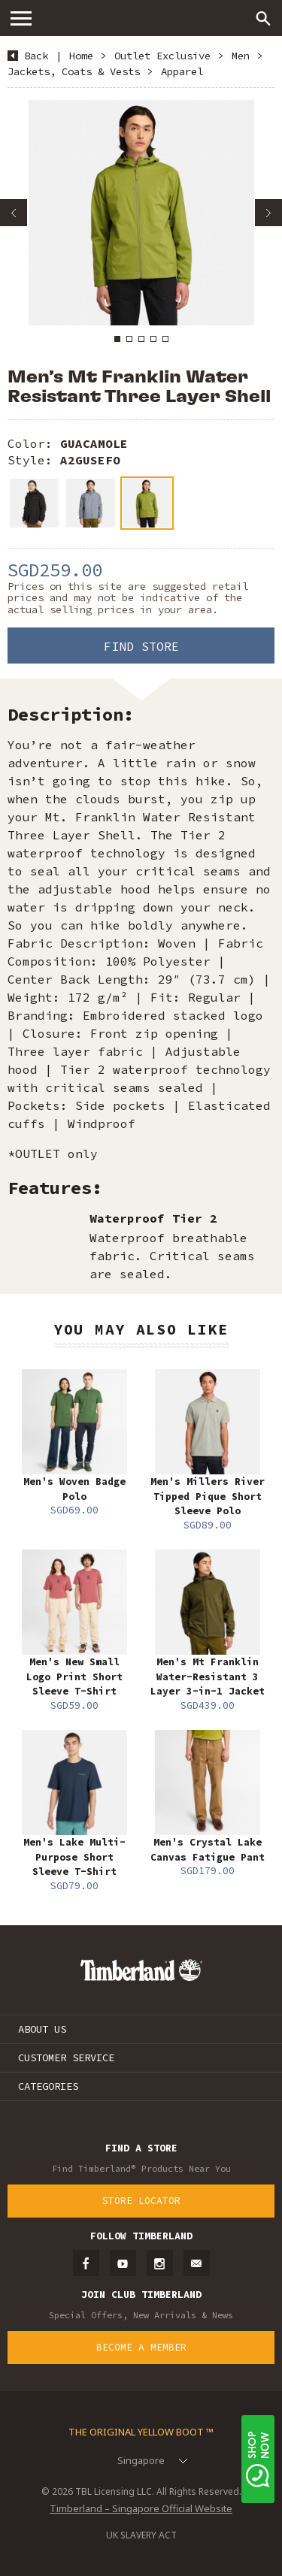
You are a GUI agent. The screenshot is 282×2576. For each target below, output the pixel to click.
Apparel (182, 71)
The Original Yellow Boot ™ (141, 2431)
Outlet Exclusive (162, 55)
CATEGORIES (48, 2086)
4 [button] (153, 339)
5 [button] (165, 339)
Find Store (141, 646)
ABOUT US (42, 2029)
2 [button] (129, 339)
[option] (141, 212)
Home (81, 55)
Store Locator (141, 2200)
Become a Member (141, 2347)
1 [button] (117, 339)
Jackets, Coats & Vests (74, 71)
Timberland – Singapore (141, 18)
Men (241, 55)
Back (36, 55)
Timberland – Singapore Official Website (141, 2508)
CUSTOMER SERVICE (66, 2057)
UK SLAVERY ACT (141, 2535)
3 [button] (141, 339)
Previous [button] (13, 212)
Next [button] (268, 212)
